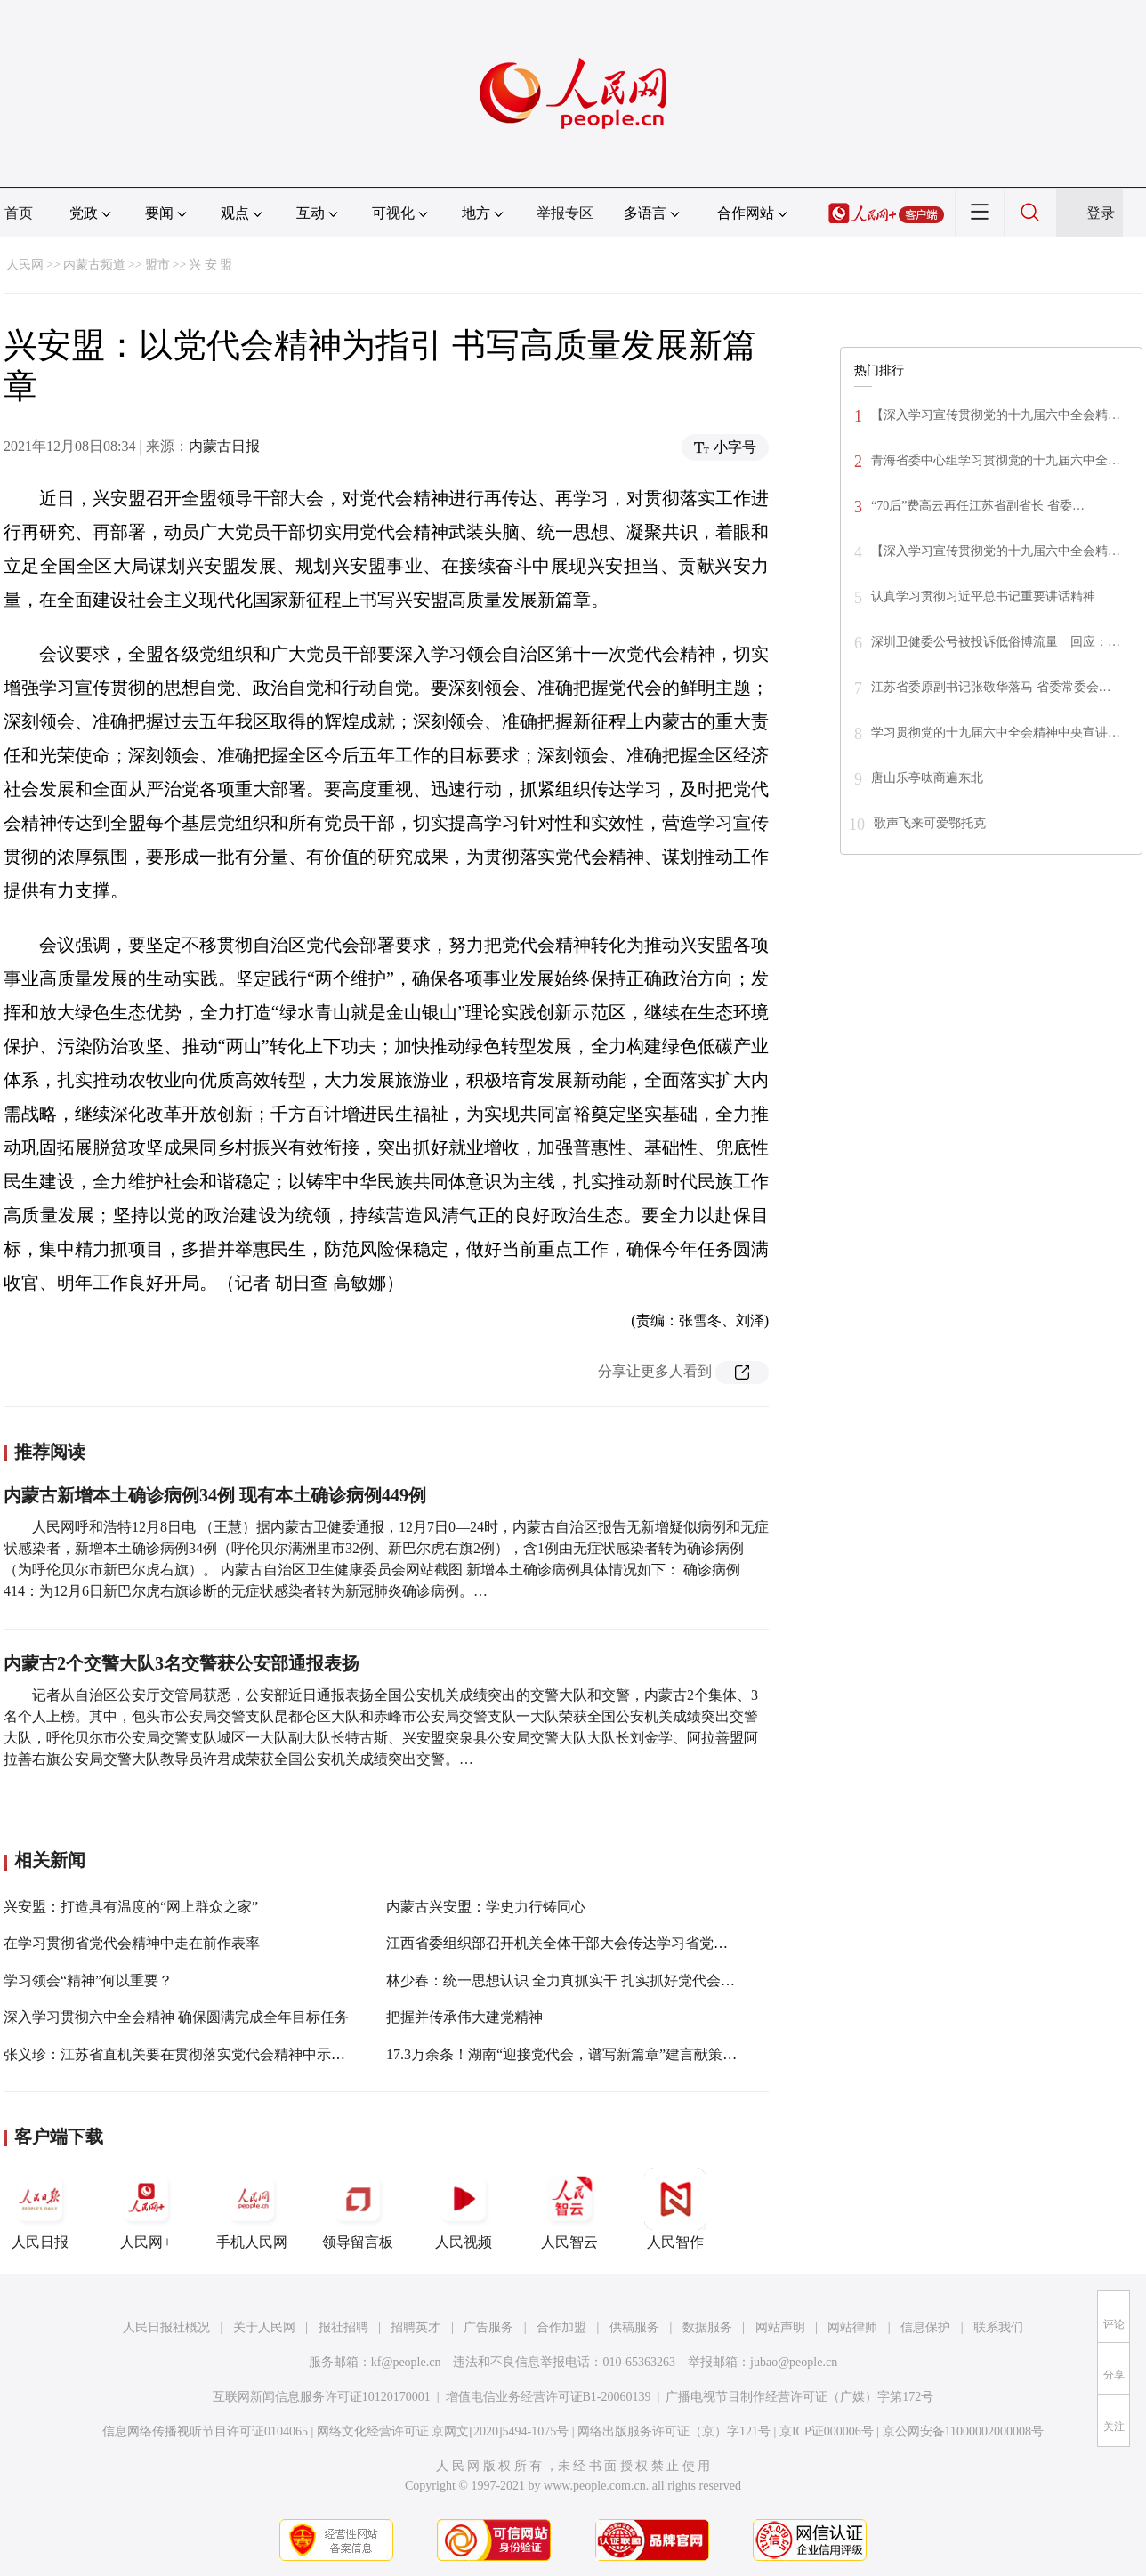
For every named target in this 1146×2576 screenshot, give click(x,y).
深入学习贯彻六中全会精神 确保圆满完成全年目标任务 (176, 2017)
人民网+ (146, 2209)
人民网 (25, 264)
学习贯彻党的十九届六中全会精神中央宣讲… (995, 732)
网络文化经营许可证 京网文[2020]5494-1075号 (443, 2431)
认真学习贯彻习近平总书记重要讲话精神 (983, 596)
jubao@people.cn (793, 2362)
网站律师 (852, 2327)
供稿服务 (634, 2327)
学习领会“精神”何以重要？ (88, 1980)
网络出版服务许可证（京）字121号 (674, 2431)
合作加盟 (561, 2327)
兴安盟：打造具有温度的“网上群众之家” (131, 1906)
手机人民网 (251, 2209)
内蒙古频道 (94, 264)
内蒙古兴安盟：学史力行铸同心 (485, 1906)
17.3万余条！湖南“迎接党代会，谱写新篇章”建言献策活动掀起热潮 (597, 2054)
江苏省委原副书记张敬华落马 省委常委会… (991, 687)
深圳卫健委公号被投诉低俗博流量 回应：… (995, 641)
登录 (1100, 213)
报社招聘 (343, 2327)
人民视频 (463, 2209)
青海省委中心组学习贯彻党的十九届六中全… (995, 460)
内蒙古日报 (224, 446)
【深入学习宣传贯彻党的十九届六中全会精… (995, 415)
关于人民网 (264, 2327)
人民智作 (675, 2209)
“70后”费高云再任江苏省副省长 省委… (978, 505)
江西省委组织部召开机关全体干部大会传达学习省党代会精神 (578, 1943)
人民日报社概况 (166, 2327)
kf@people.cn (406, 2362)
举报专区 (565, 213)
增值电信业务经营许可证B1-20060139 (548, 2396)
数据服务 (707, 2327)
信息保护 (925, 2327)
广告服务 (488, 2327)
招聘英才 (415, 2327)
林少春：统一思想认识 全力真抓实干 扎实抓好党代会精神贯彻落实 (596, 1980)
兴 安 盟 (210, 264)
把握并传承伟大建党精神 (464, 2017)
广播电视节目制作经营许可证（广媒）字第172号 (799, 2396)
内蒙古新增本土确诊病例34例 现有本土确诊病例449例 (215, 1495)
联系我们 (998, 2327)
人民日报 (40, 2209)
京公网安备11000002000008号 (963, 2431)
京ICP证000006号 (826, 2431)
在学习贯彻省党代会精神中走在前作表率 (132, 1943)
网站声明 (780, 2327)
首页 (18, 213)
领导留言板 (357, 2209)
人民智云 (569, 2209)
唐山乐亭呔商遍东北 (927, 778)
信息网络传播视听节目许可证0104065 (205, 2431)
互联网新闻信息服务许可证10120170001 (322, 2396)
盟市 (157, 264)
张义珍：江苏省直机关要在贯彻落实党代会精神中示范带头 (189, 2054)
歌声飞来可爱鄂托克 (930, 823)
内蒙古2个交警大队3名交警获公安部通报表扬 (181, 1663)
